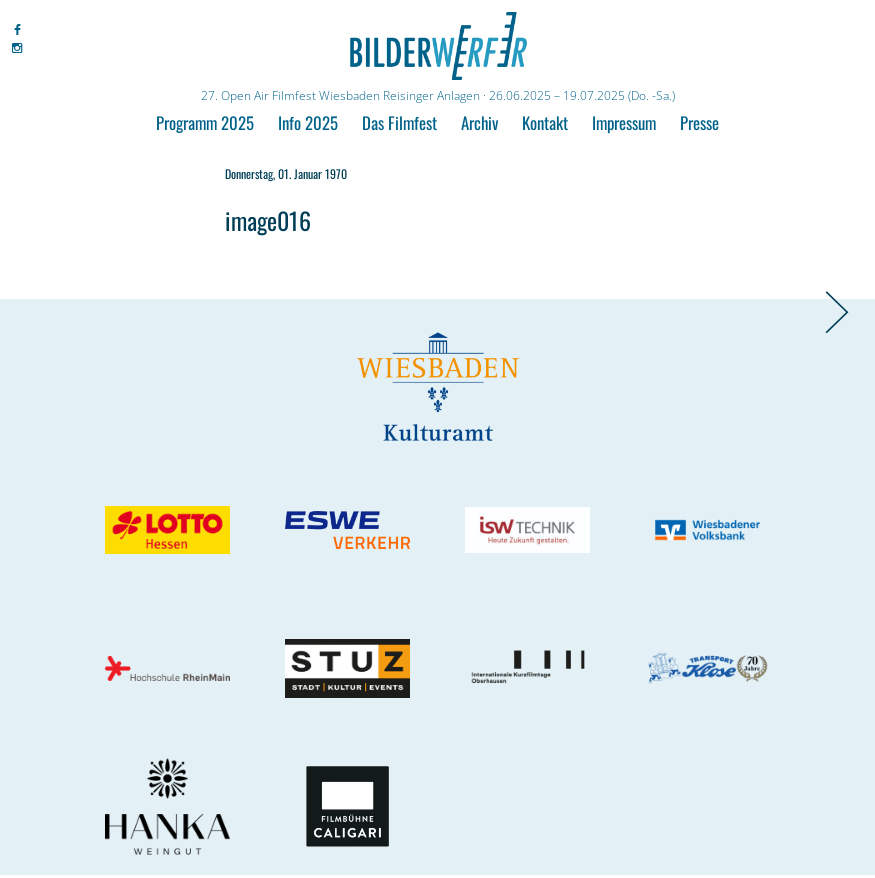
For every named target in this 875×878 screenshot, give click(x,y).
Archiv (479, 122)
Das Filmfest (399, 122)
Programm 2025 (205, 122)
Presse (699, 122)
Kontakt (545, 122)
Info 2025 (308, 122)
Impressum (624, 122)
